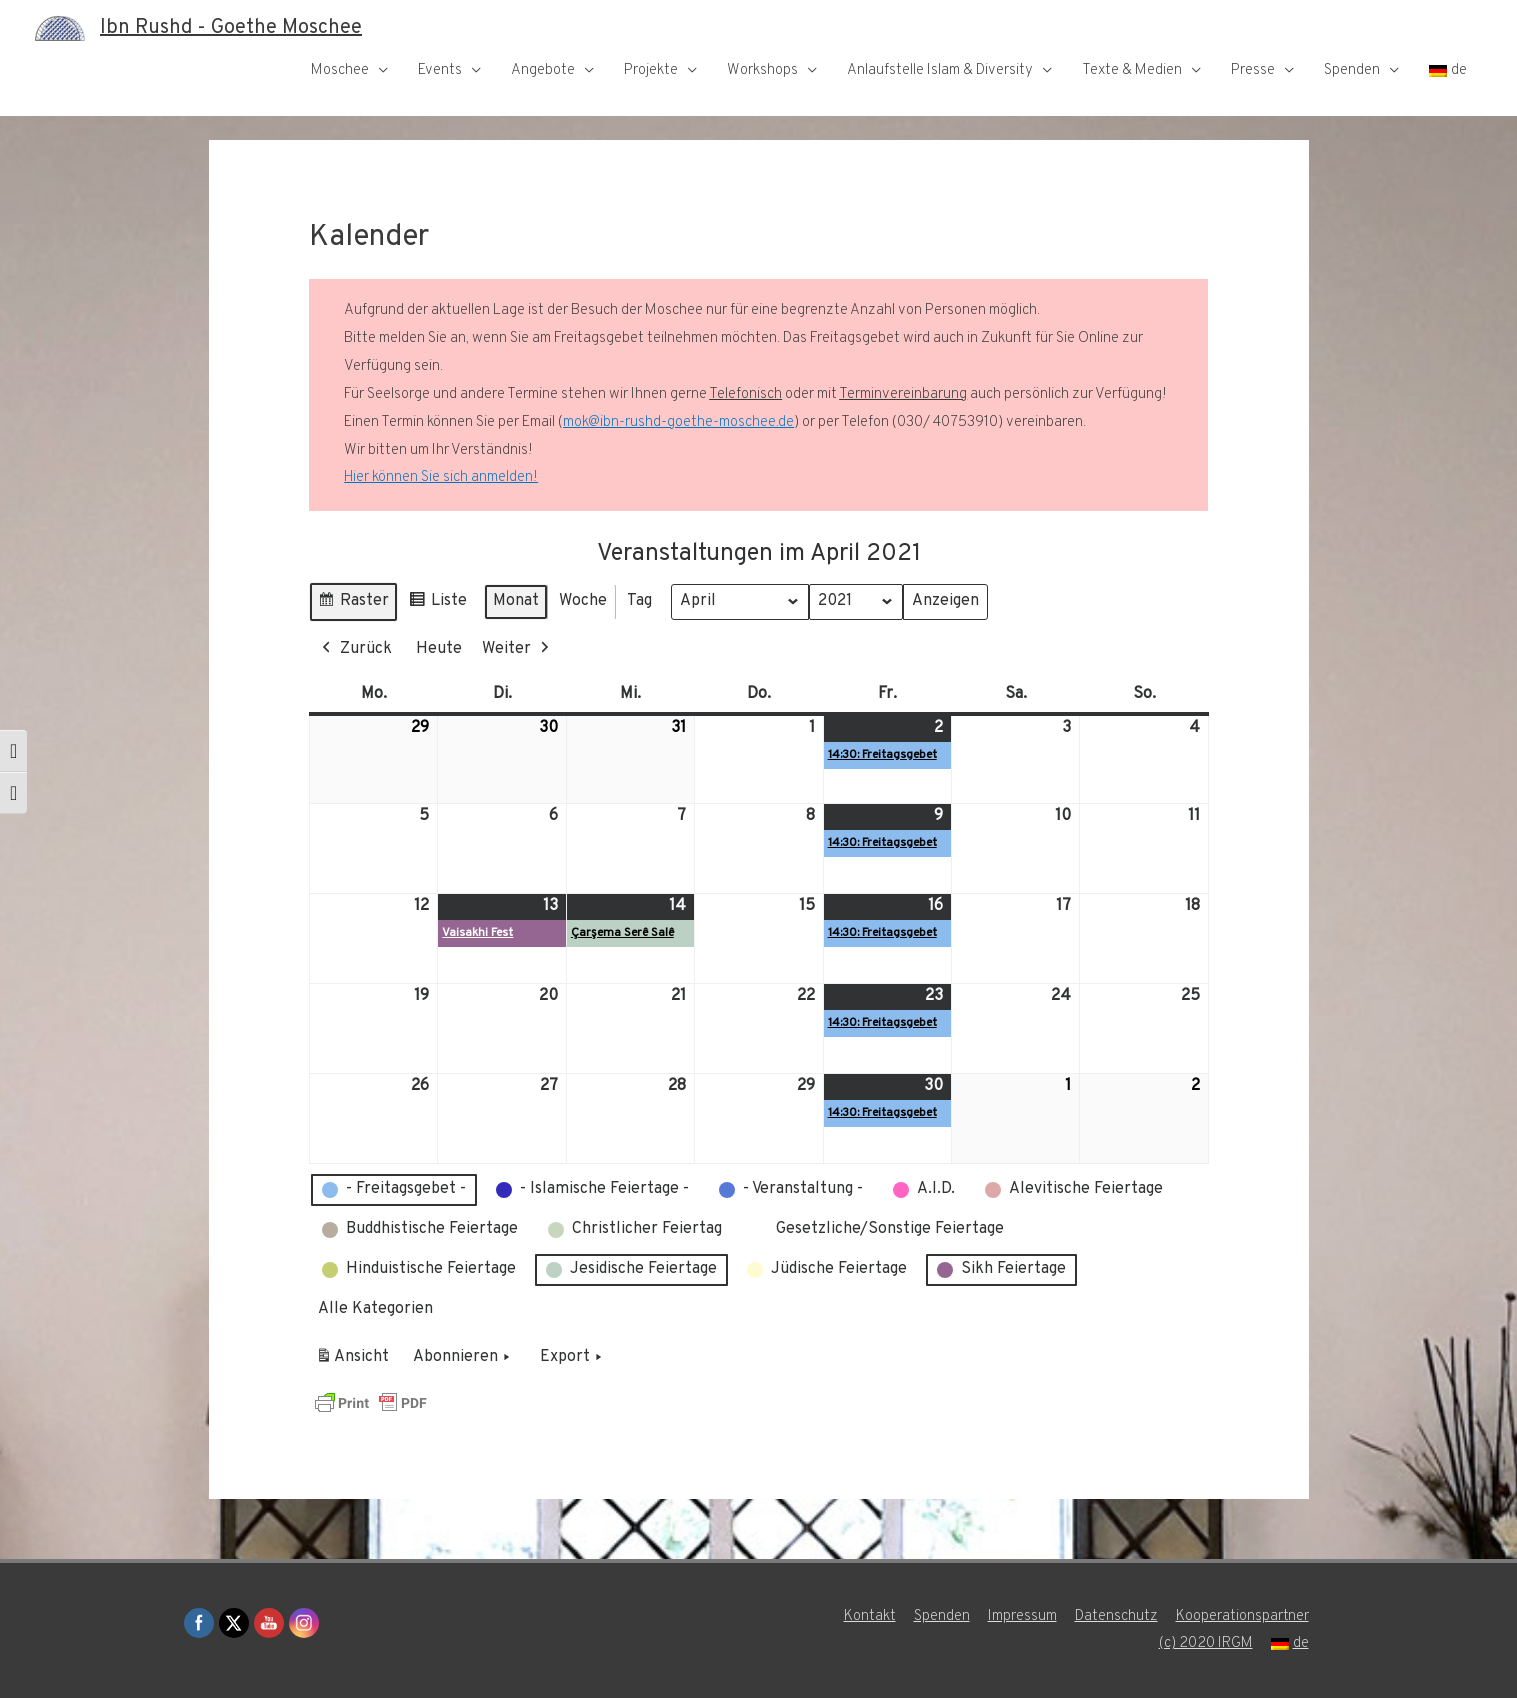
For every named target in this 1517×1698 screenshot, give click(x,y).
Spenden (1352, 70)
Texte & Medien (1132, 70)
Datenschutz (1116, 1616)
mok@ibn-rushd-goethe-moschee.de (678, 422)
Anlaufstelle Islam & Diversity (940, 70)
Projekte (651, 70)
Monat (516, 601)
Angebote (543, 70)
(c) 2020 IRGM (1206, 1643)
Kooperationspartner (1242, 1616)
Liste (437, 604)
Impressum (1022, 1616)
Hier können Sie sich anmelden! (441, 477)
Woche (583, 601)
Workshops (762, 70)
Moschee (340, 70)
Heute (439, 649)
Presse (1253, 70)
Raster (353, 604)
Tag (639, 601)
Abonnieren (463, 1358)
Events (440, 70)
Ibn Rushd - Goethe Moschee (231, 28)
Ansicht (355, 1361)
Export (573, 1358)
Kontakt (870, 1616)
